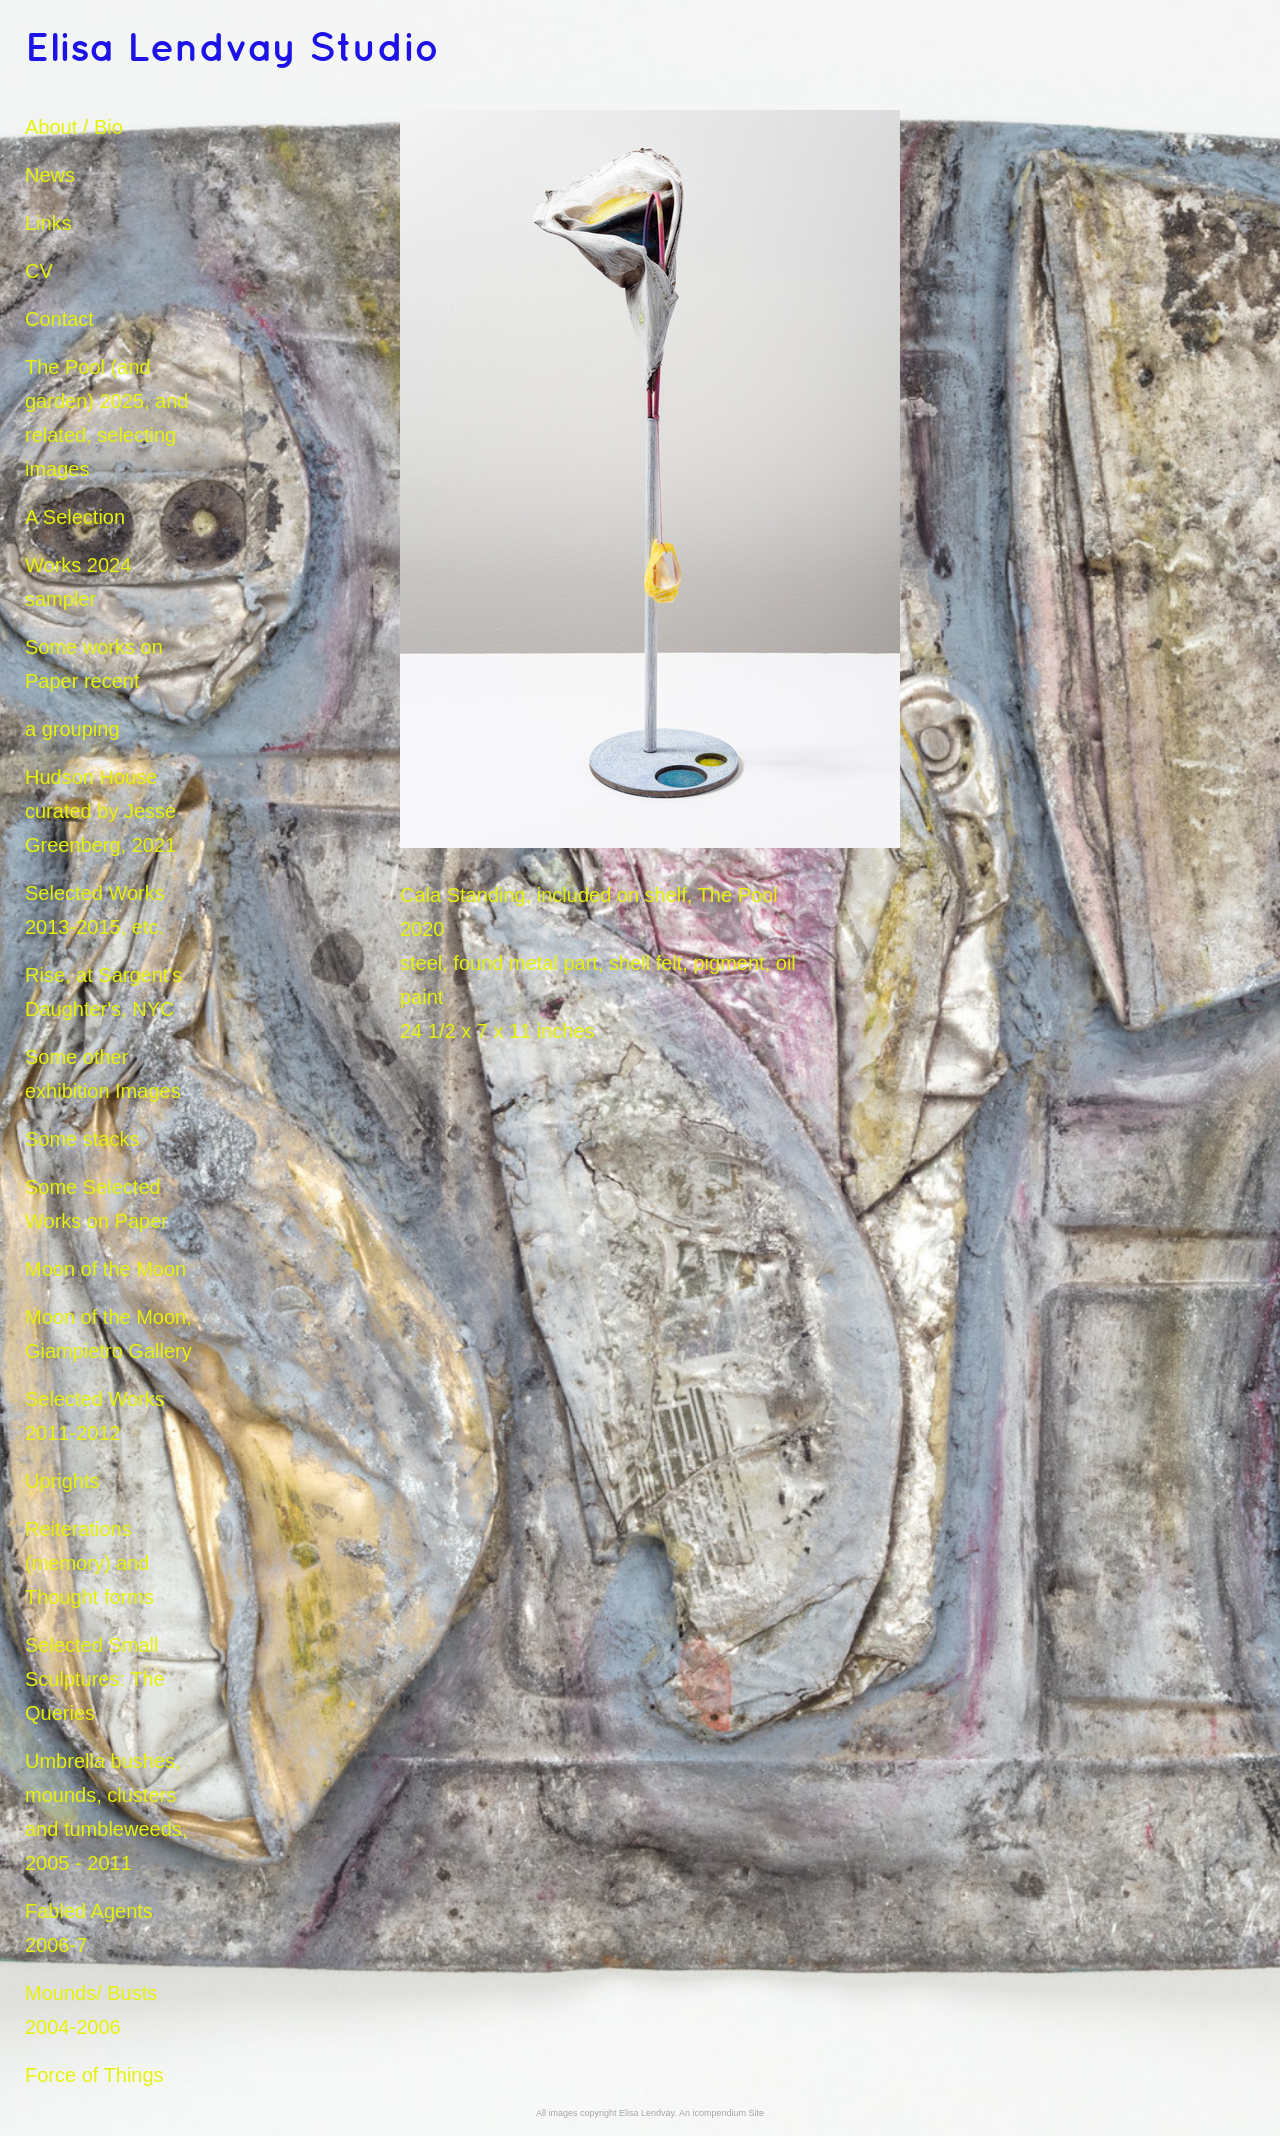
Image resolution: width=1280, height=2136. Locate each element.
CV (39, 271)
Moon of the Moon (105, 1269)
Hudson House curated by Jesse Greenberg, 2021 (100, 811)
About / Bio (74, 127)
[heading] (75, 50)
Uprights (62, 1481)
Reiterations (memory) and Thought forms (89, 1563)
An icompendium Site (721, 2113)
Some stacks (82, 1139)
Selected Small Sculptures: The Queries (95, 1679)
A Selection (75, 517)
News (50, 175)
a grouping (72, 729)
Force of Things (94, 2075)
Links (48, 223)
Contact (59, 319)
